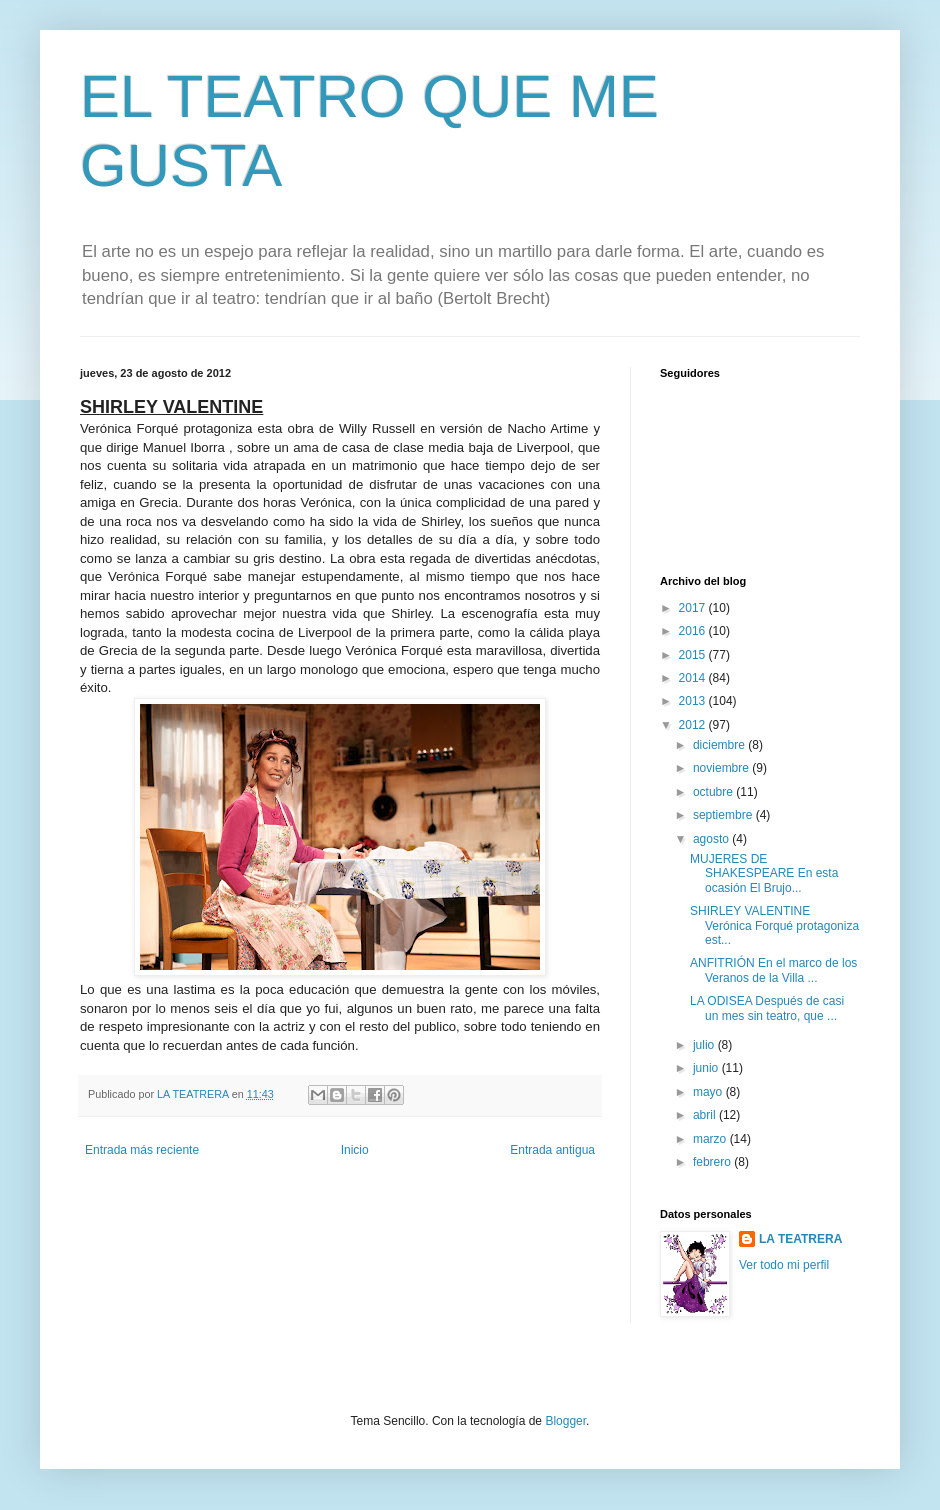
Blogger (565, 1421)
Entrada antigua (552, 1150)
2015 (694, 655)
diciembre (720, 745)
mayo (709, 1092)
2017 (694, 608)
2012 (694, 725)
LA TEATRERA (800, 1239)
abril (706, 1115)
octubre (714, 792)
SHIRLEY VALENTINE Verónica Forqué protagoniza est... (774, 925)
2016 (694, 631)
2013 (694, 701)
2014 (694, 678)
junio (707, 1068)
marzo (711, 1139)
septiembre (724, 815)
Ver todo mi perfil (784, 1265)
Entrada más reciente (142, 1150)
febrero (713, 1162)
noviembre (722, 768)
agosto (712, 839)
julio (705, 1045)
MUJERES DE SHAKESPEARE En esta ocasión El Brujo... (764, 873)
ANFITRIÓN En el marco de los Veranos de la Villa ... (773, 970)
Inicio (355, 1150)
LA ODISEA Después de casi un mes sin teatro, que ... (767, 1008)
